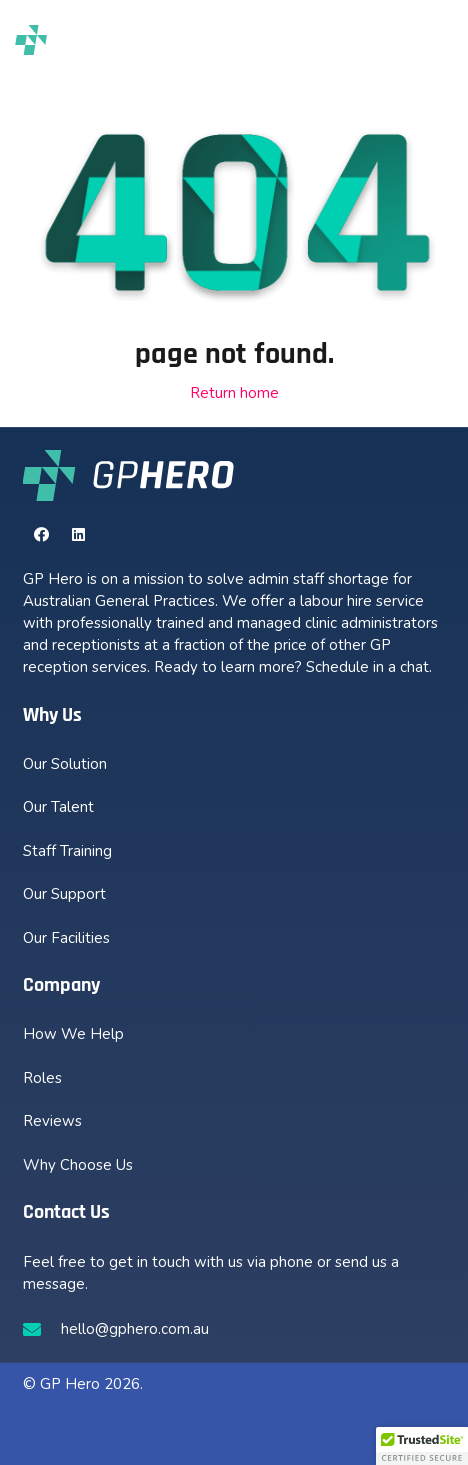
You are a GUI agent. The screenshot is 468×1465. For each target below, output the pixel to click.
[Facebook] (42, 535)
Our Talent (58, 807)
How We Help (73, 1034)
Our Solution (65, 764)
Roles (42, 1078)
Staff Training (67, 851)
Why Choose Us (78, 1165)
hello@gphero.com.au (135, 1329)
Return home (234, 393)
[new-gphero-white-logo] (129, 475)
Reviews (52, 1121)
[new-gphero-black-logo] (78, 40)
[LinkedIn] (79, 535)
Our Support (64, 894)
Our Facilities (66, 938)
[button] (429, 40)
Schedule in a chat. (369, 667)
